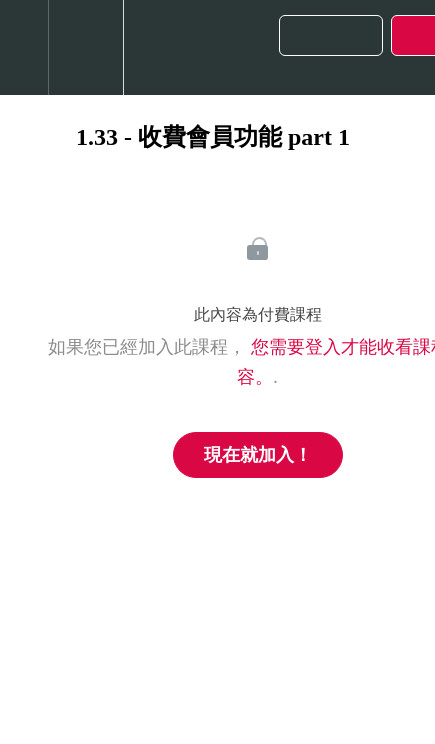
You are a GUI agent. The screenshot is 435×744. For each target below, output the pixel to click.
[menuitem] (85, 47)
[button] (24, 47)
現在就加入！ (258, 455)
